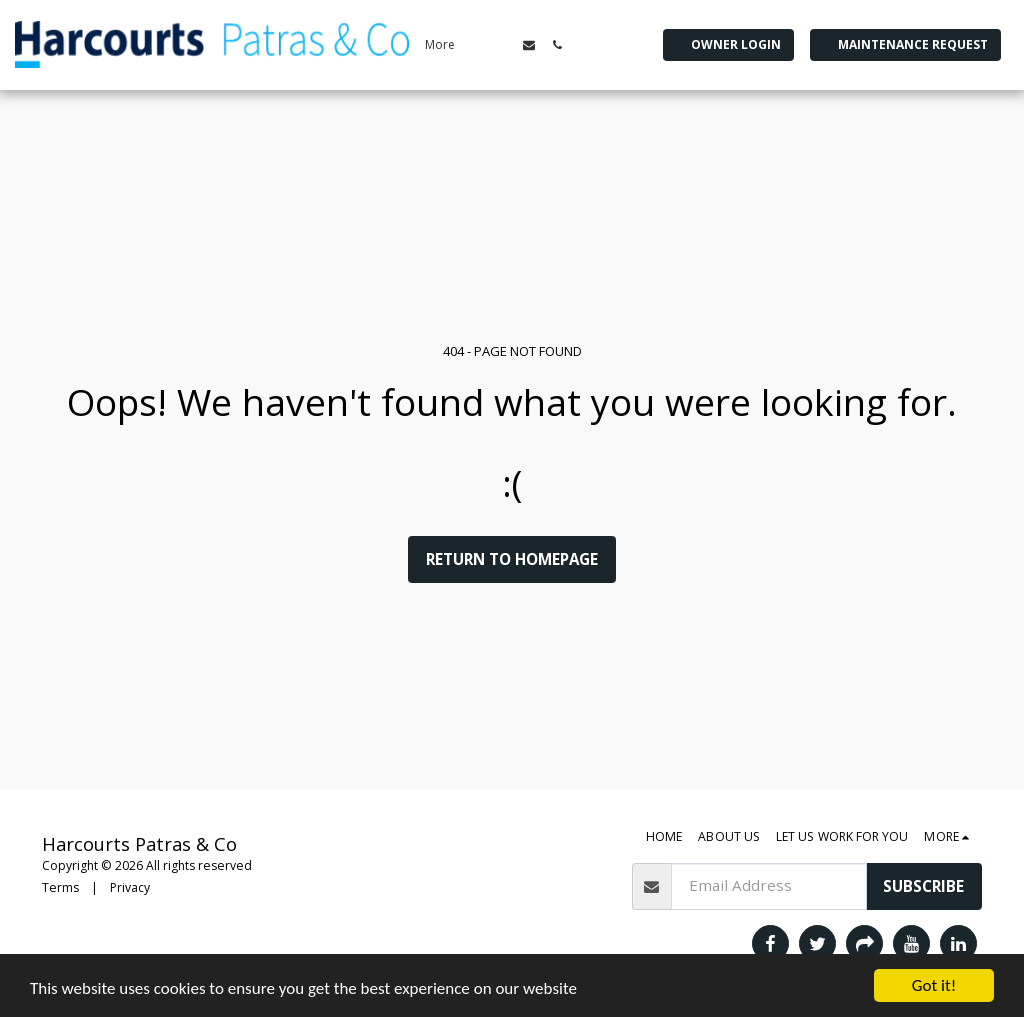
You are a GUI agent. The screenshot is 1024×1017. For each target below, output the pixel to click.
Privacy (130, 887)
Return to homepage (512, 559)
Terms (60, 887)
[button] (529, 45)
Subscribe (923, 886)
